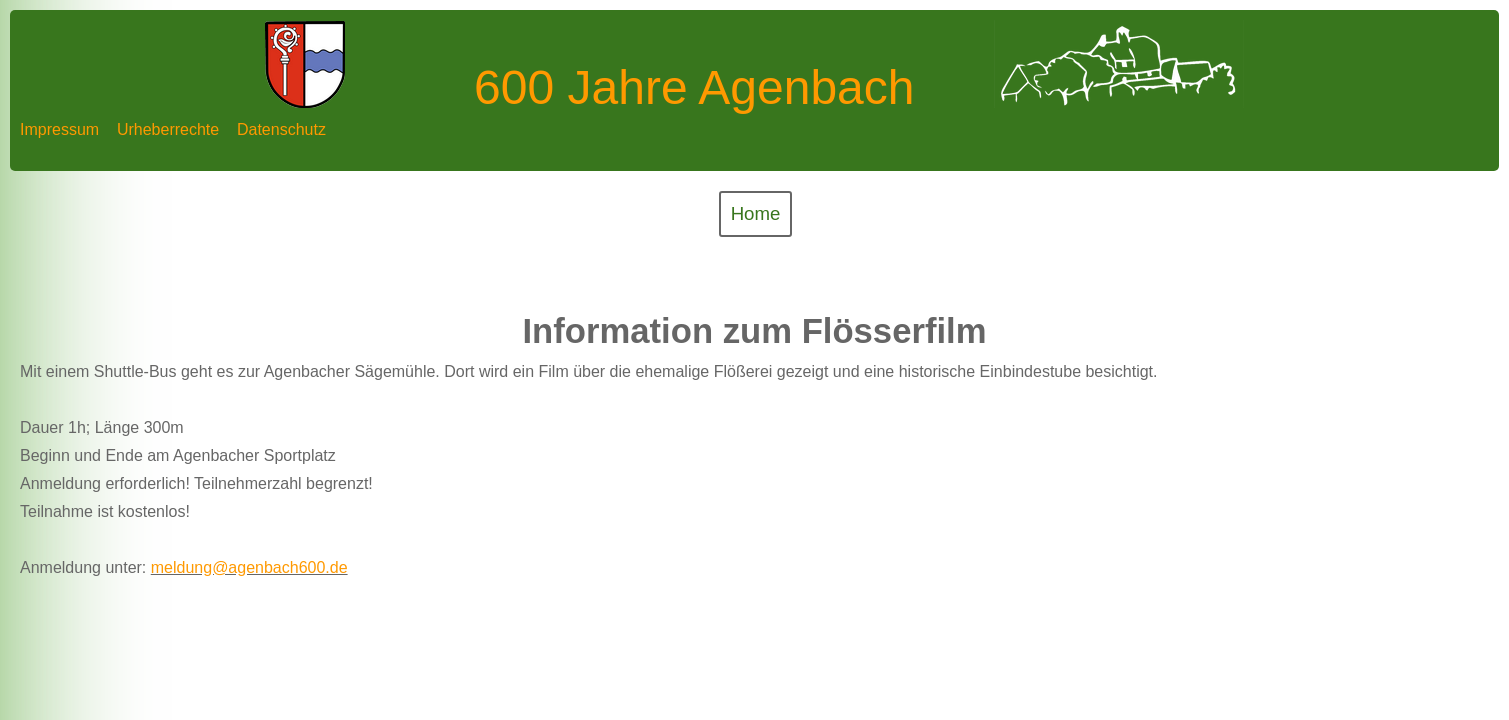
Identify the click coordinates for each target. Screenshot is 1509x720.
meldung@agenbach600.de (249, 567)
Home (756, 213)
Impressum (59, 129)
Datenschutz (281, 129)
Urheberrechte (168, 129)
